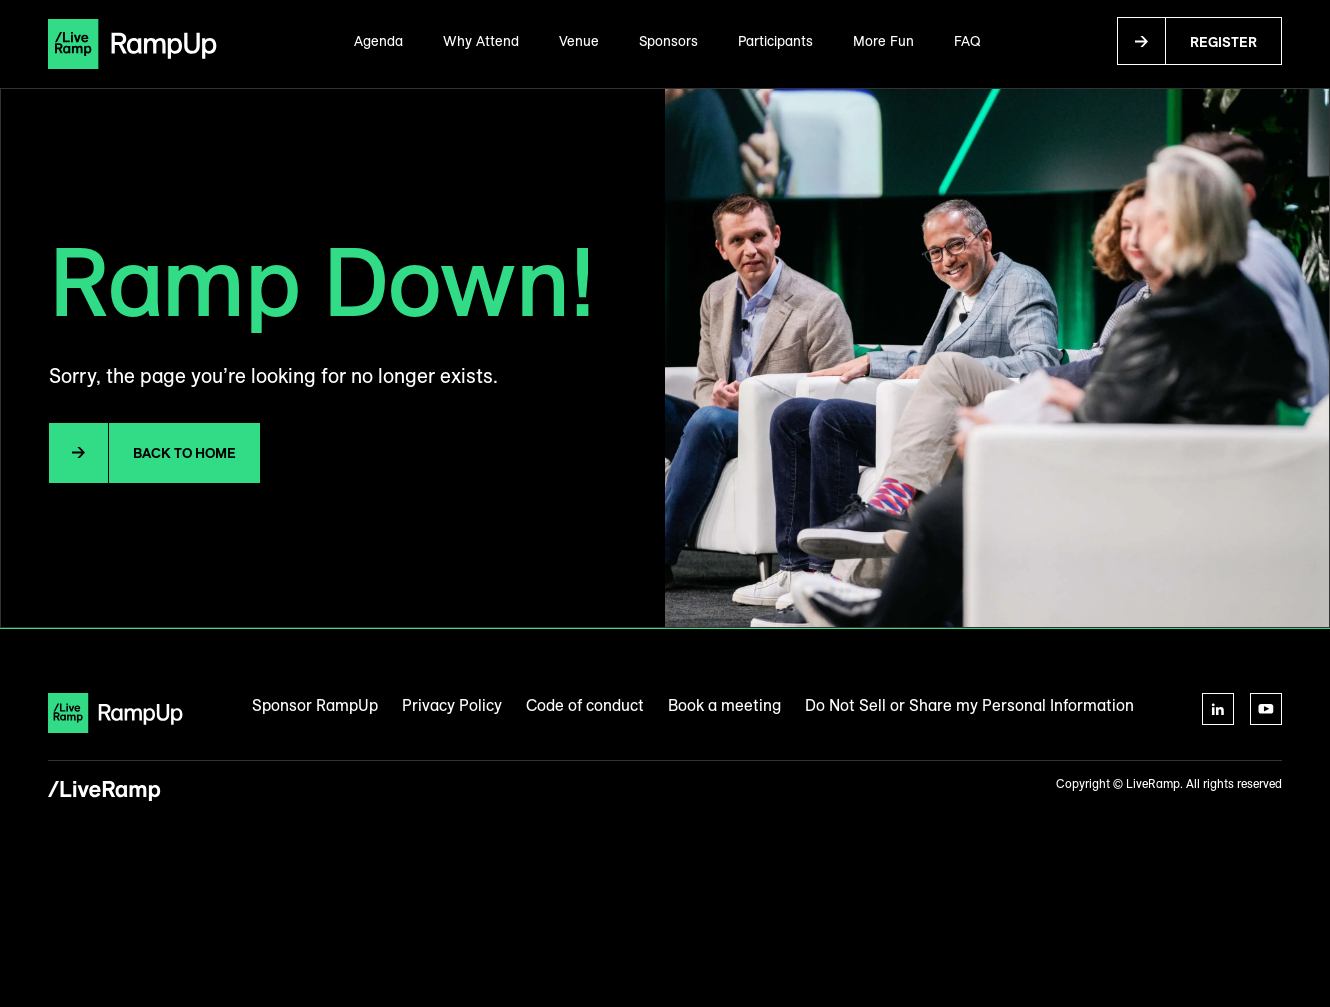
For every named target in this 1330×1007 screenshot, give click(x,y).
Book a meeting (724, 705)
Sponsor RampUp (315, 705)
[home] (132, 44)
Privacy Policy (452, 705)
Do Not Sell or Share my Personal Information (969, 705)
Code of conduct (585, 705)
